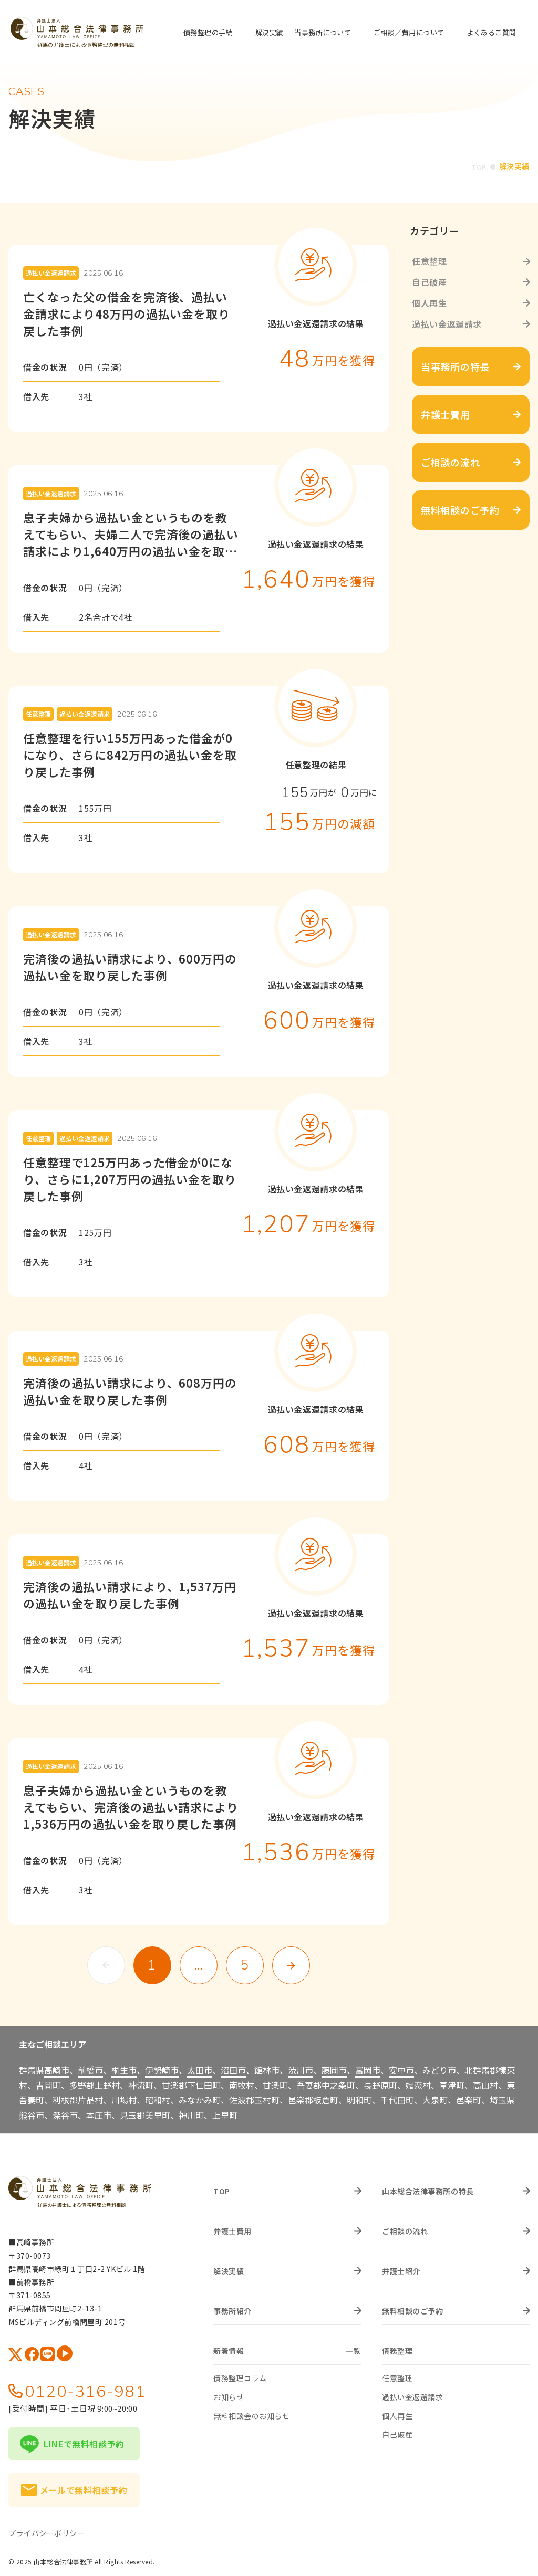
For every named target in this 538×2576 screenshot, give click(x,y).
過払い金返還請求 (447, 322)
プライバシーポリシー (46, 2530)
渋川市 (300, 2067)
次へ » (291, 1963)
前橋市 (90, 2067)
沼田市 (233, 2067)
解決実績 (269, 32)
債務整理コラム (240, 2376)
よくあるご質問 (491, 32)
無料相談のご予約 (412, 2308)
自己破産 (429, 280)
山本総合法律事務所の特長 (428, 2189)
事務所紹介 (232, 2308)
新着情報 (228, 2348)
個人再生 (429, 301)
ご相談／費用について (409, 32)
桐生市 (124, 2067)
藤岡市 (334, 2067)
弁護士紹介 (401, 2269)
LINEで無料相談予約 (84, 2441)
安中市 (401, 2067)
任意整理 (429, 259)
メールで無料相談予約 (83, 2487)
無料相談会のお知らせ (251, 2413)
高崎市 (56, 2067)
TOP (478, 166)
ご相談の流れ (405, 2229)
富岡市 (367, 2067)
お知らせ (228, 2394)
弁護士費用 (232, 2229)
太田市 (199, 2067)
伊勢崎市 (162, 2067)
